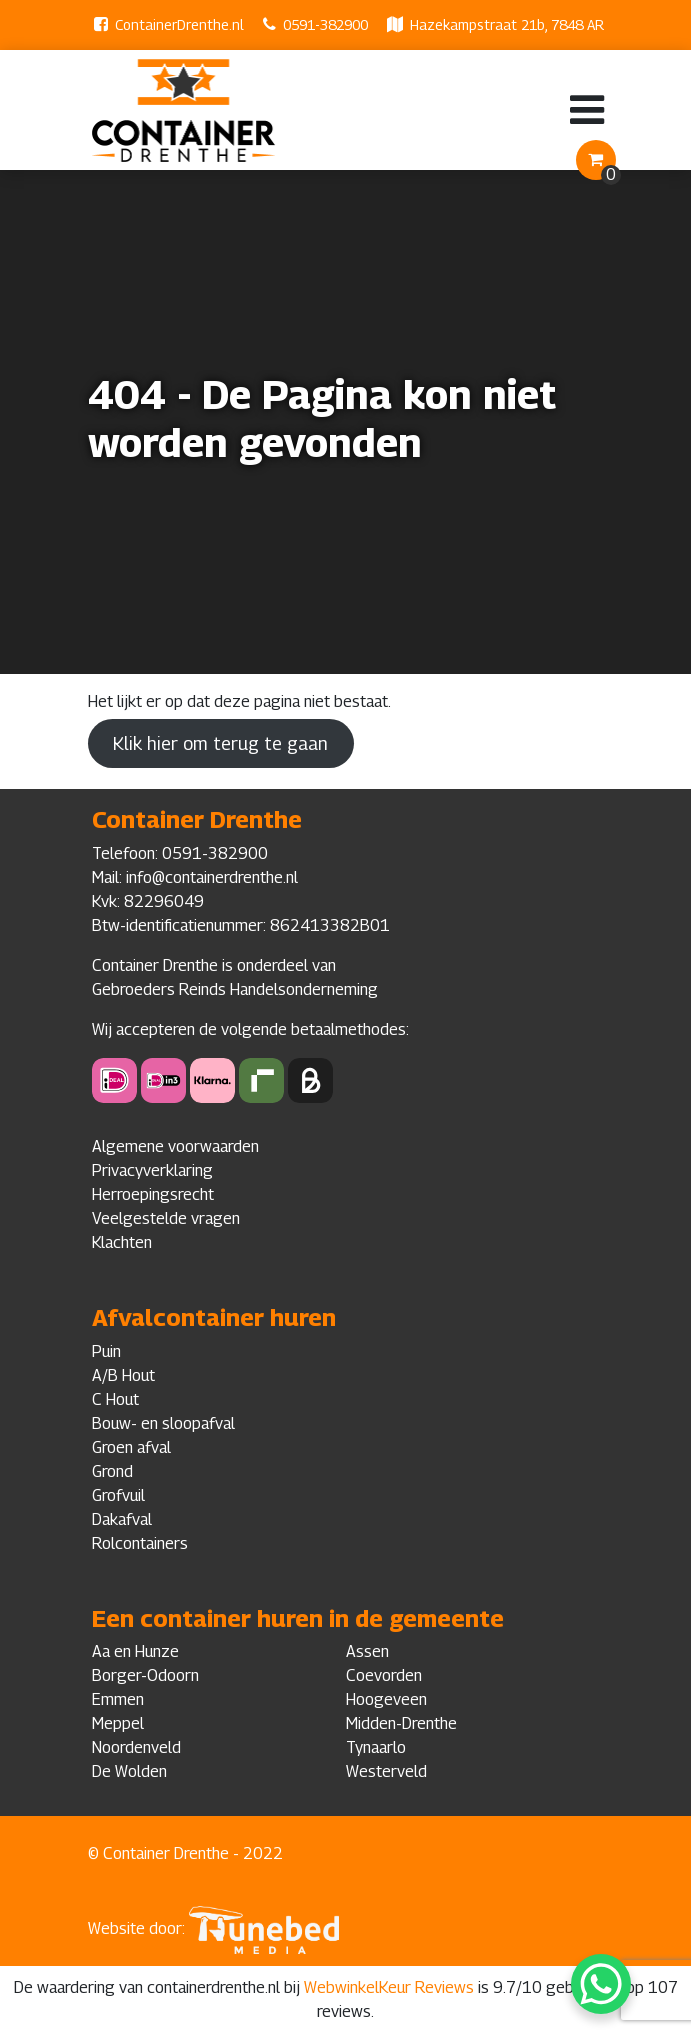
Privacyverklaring (152, 1170)
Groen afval (131, 1447)
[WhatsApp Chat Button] (601, 1984)
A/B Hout (123, 1375)
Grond (112, 1471)
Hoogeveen (386, 1699)
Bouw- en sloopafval (163, 1423)
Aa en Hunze (135, 1651)
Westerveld (386, 1771)
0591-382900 (325, 24)
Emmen (118, 1699)
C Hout (115, 1399)
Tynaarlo (376, 1747)
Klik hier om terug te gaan (220, 743)
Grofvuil (118, 1495)
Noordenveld (136, 1747)
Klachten (122, 1242)
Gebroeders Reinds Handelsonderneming (235, 989)
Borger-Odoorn (145, 1675)
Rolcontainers (140, 1543)
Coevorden (384, 1675)
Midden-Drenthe (401, 1723)
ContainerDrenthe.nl (179, 24)
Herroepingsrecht (153, 1194)
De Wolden (129, 1771)
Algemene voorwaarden (175, 1146)
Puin (106, 1351)
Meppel (118, 1723)
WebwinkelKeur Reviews (389, 1987)
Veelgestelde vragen (166, 1218)
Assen (367, 1651)
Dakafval (122, 1519)
